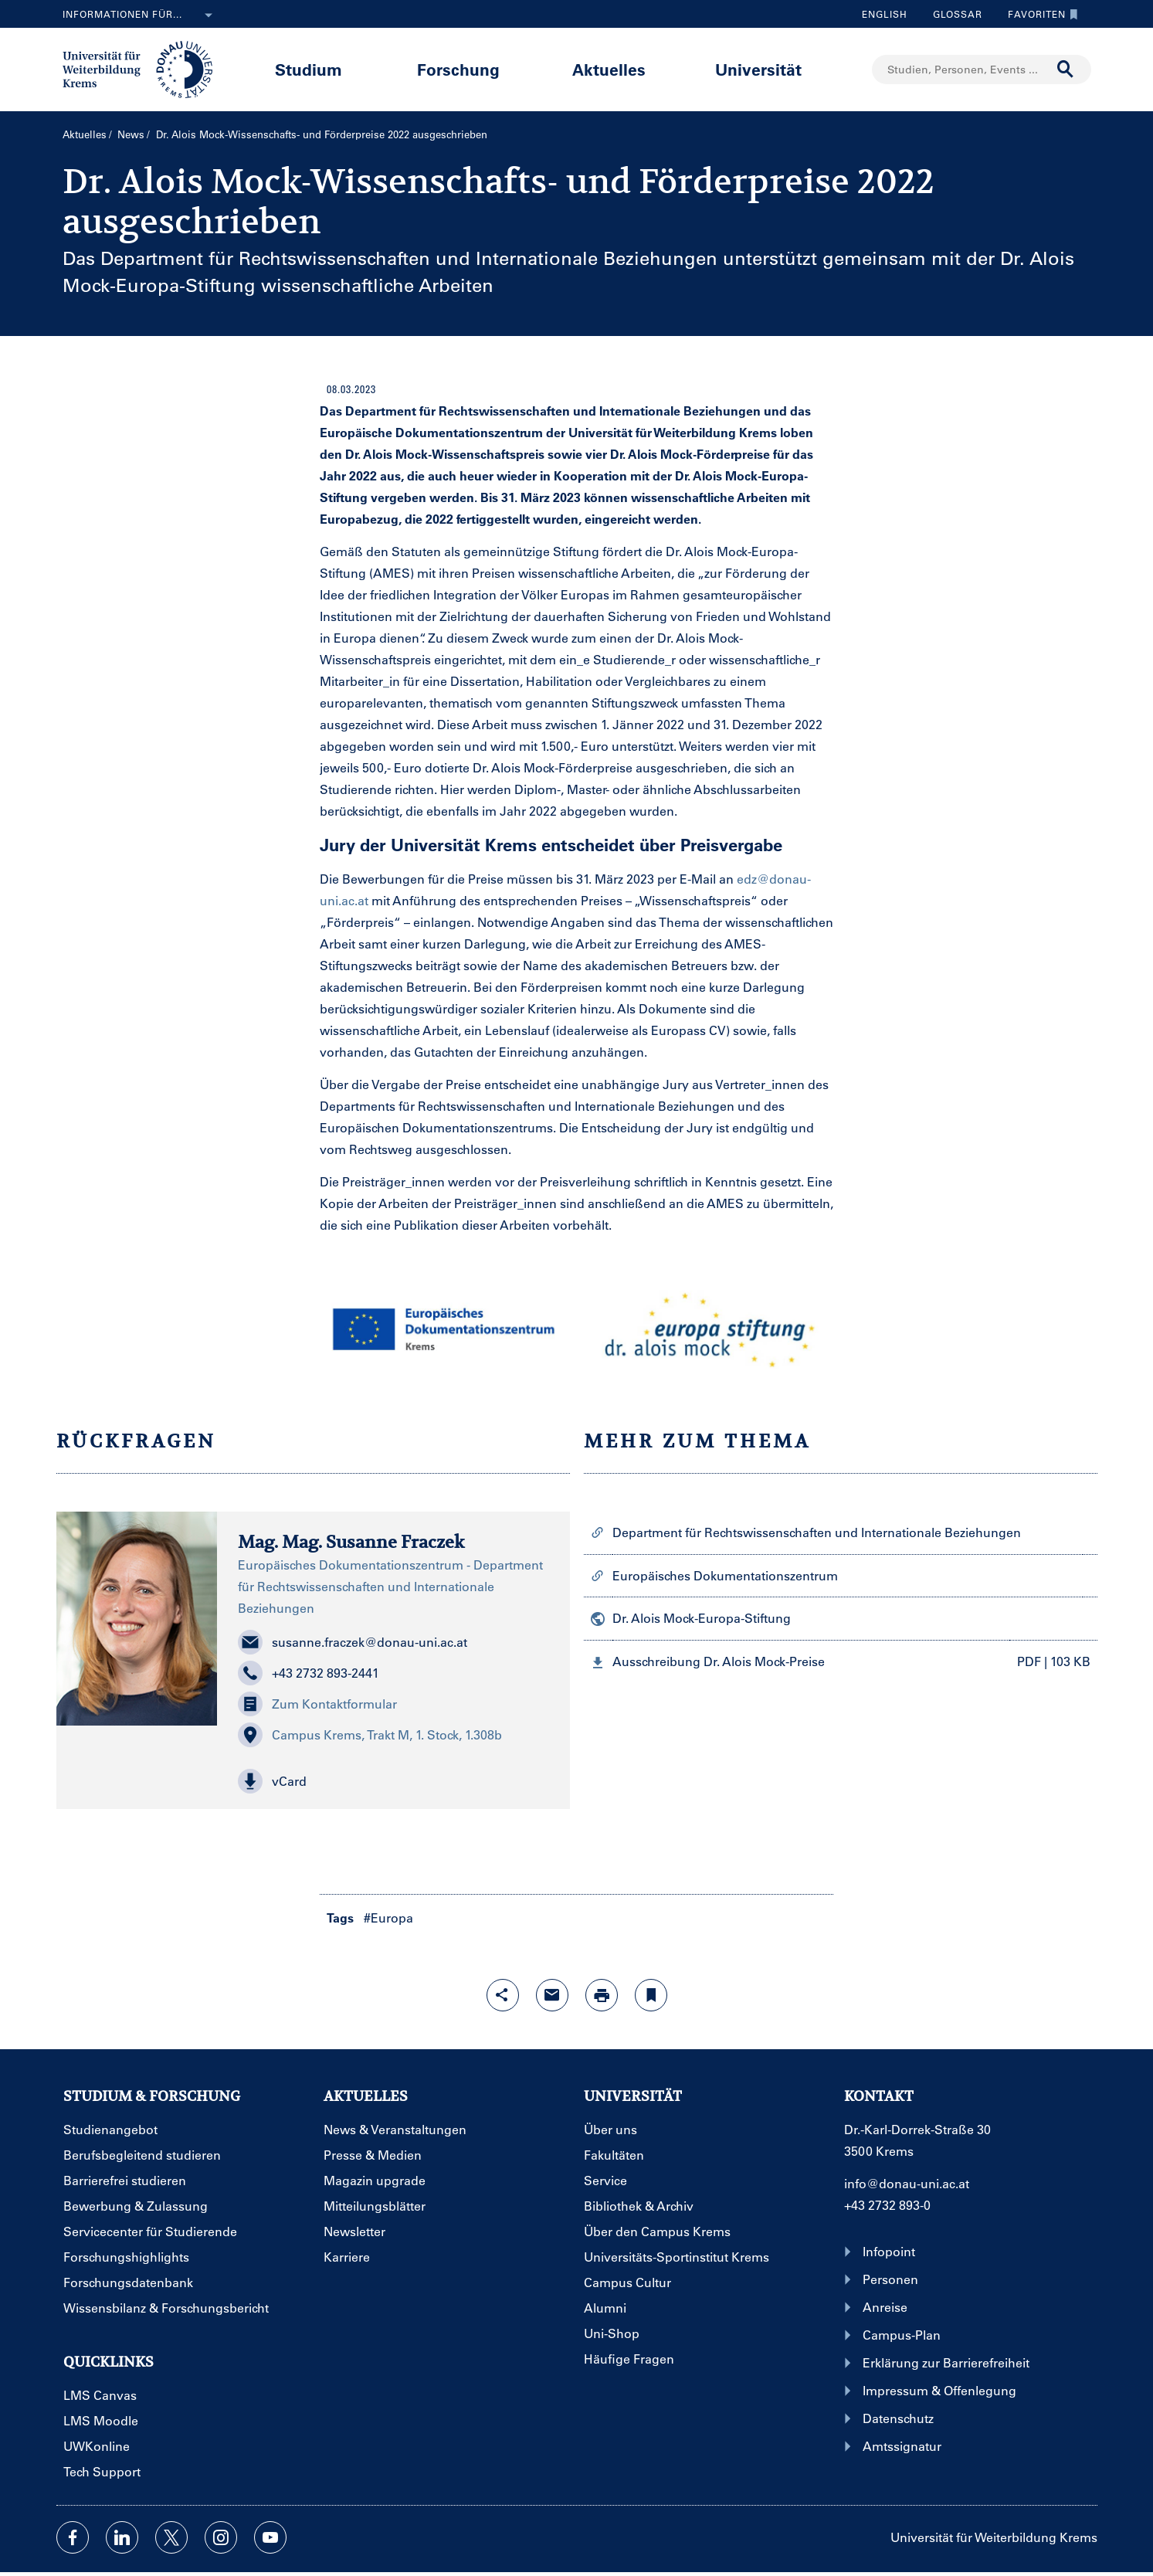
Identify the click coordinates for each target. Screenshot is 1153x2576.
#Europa (388, 1917)
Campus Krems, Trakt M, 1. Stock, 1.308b (370, 1734)
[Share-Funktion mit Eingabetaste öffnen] (503, 1995)
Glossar (951, 14)
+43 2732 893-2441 (308, 1673)
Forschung (458, 69)
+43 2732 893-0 (887, 2205)
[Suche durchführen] (1066, 69)
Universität (758, 69)
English (884, 14)
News (130, 134)
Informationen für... (141, 15)
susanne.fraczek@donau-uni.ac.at (352, 1642)
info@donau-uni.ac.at (906, 2183)
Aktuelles (609, 69)
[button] (393, 1781)
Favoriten (1039, 14)
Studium (308, 69)
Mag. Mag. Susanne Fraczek (351, 1542)
